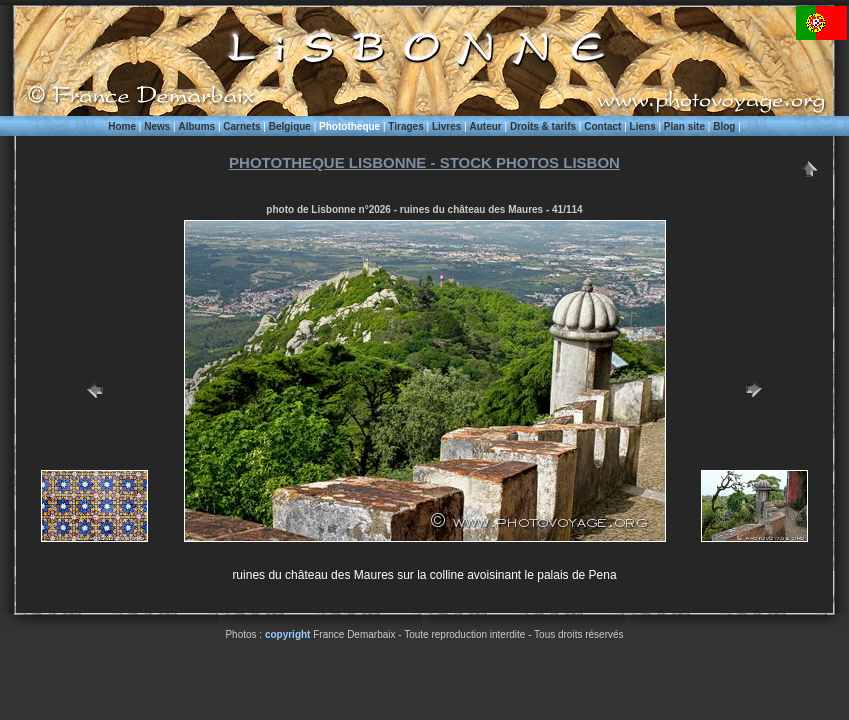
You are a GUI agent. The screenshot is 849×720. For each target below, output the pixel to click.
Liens (643, 126)
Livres (446, 126)
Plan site (684, 126)
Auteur (486, 126)
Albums (196, 126)
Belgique (290, 126)
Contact (602, 126)
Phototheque (349, 126)
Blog (724, 126)
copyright (288, 634)
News (157, 126)
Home (122, 126)
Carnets (241, 126)
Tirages (405, 126)
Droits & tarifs (543, 126)
